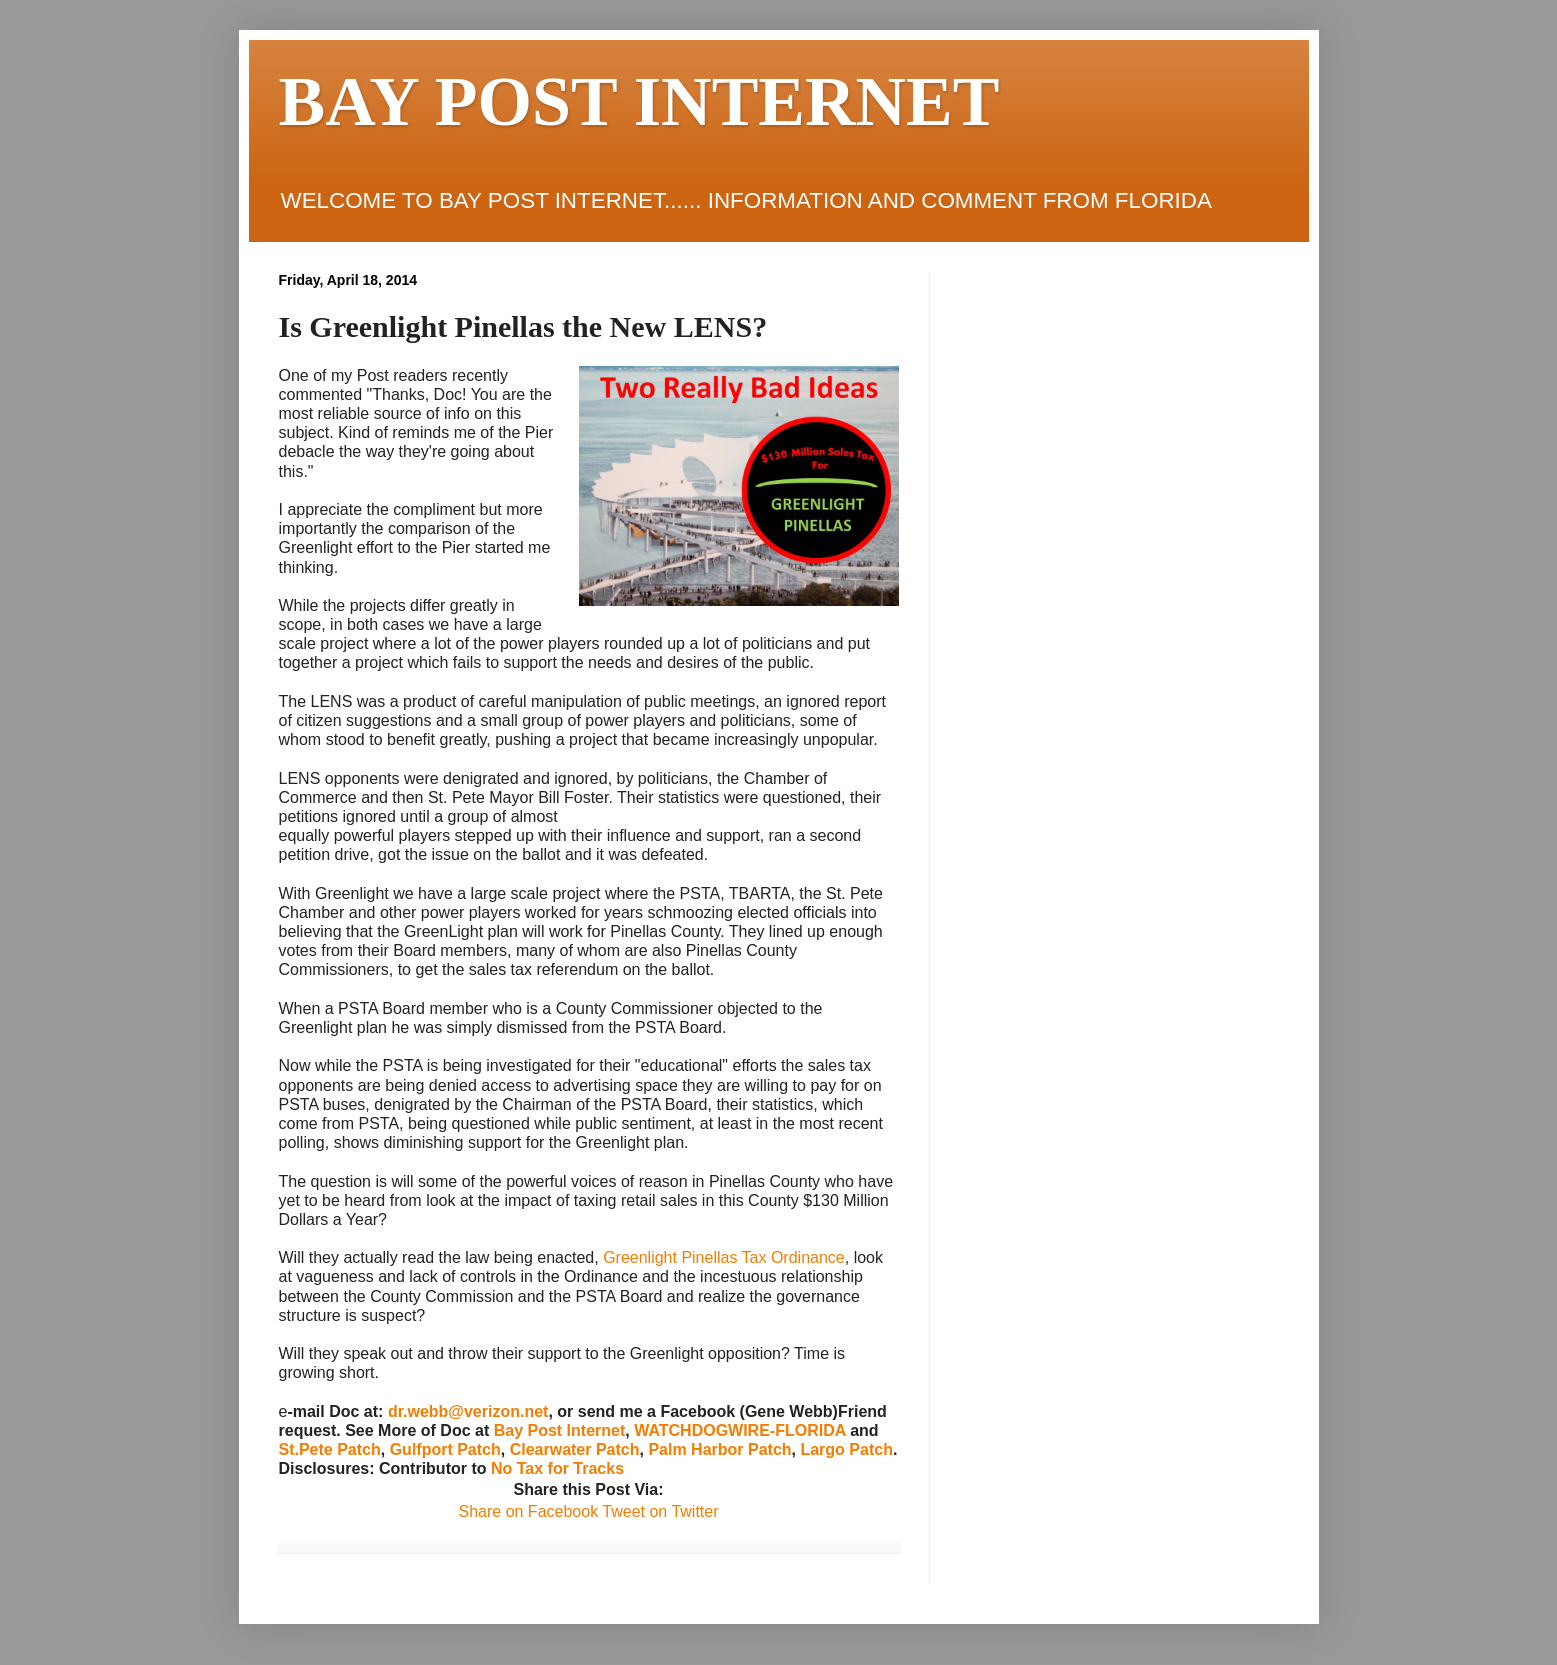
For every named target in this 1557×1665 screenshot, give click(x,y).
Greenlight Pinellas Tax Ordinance (724, 1257)
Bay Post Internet (560, 1430)
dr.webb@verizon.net (468, 1411)
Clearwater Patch (575, 1449)
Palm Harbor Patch (719, 1449)
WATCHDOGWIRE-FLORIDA (740, 1430)
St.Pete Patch (330, 1449)
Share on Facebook (528, 1511)
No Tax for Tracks (557, 1468)
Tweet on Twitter (658, 1511)
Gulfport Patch (445, 1449)
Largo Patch (846, 1449)
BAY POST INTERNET (639, 101)
